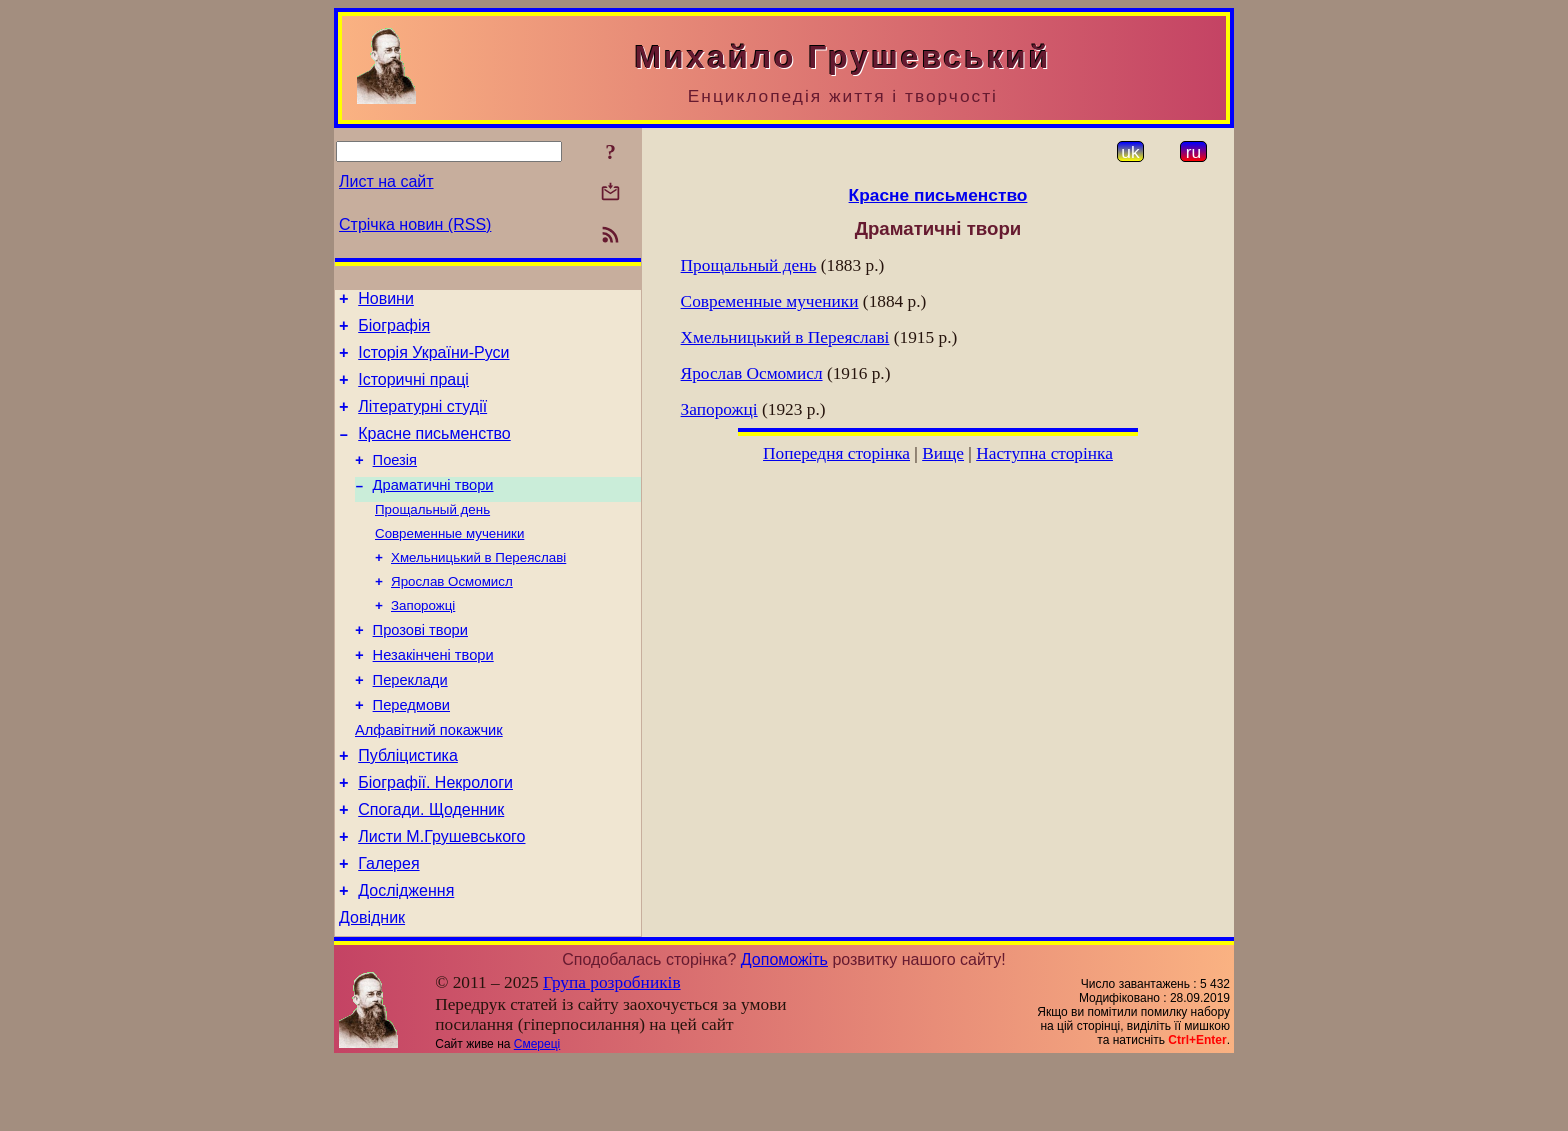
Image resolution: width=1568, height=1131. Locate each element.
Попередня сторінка (836, 453)
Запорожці (423, 639)
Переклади (410, 723)
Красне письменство (434, 451)
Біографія (394, 331)
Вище (943, 453)
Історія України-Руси (433, 361)
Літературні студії (422, 421)
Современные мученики (449, 561)
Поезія (395, 481)
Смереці (537, 1114)
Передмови (411, 751)
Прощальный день (432, 535)
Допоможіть (784, 1029)
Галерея (388, 927)
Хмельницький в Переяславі (478, 587)
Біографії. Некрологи (435, 837)
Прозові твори (420, 667)
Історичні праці (413, 391)
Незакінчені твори (433, 695)
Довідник (372, 987)
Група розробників (612, 1052)
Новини (386, 301)
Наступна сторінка (1044, 453)
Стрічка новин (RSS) (415, 224)
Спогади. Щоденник (431, 867)
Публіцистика (408, 807)
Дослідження (406, 957)
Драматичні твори (433, 509)
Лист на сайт (386, 181)
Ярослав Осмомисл (452, 613)
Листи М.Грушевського (441, 897)
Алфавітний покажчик (429, 779)
